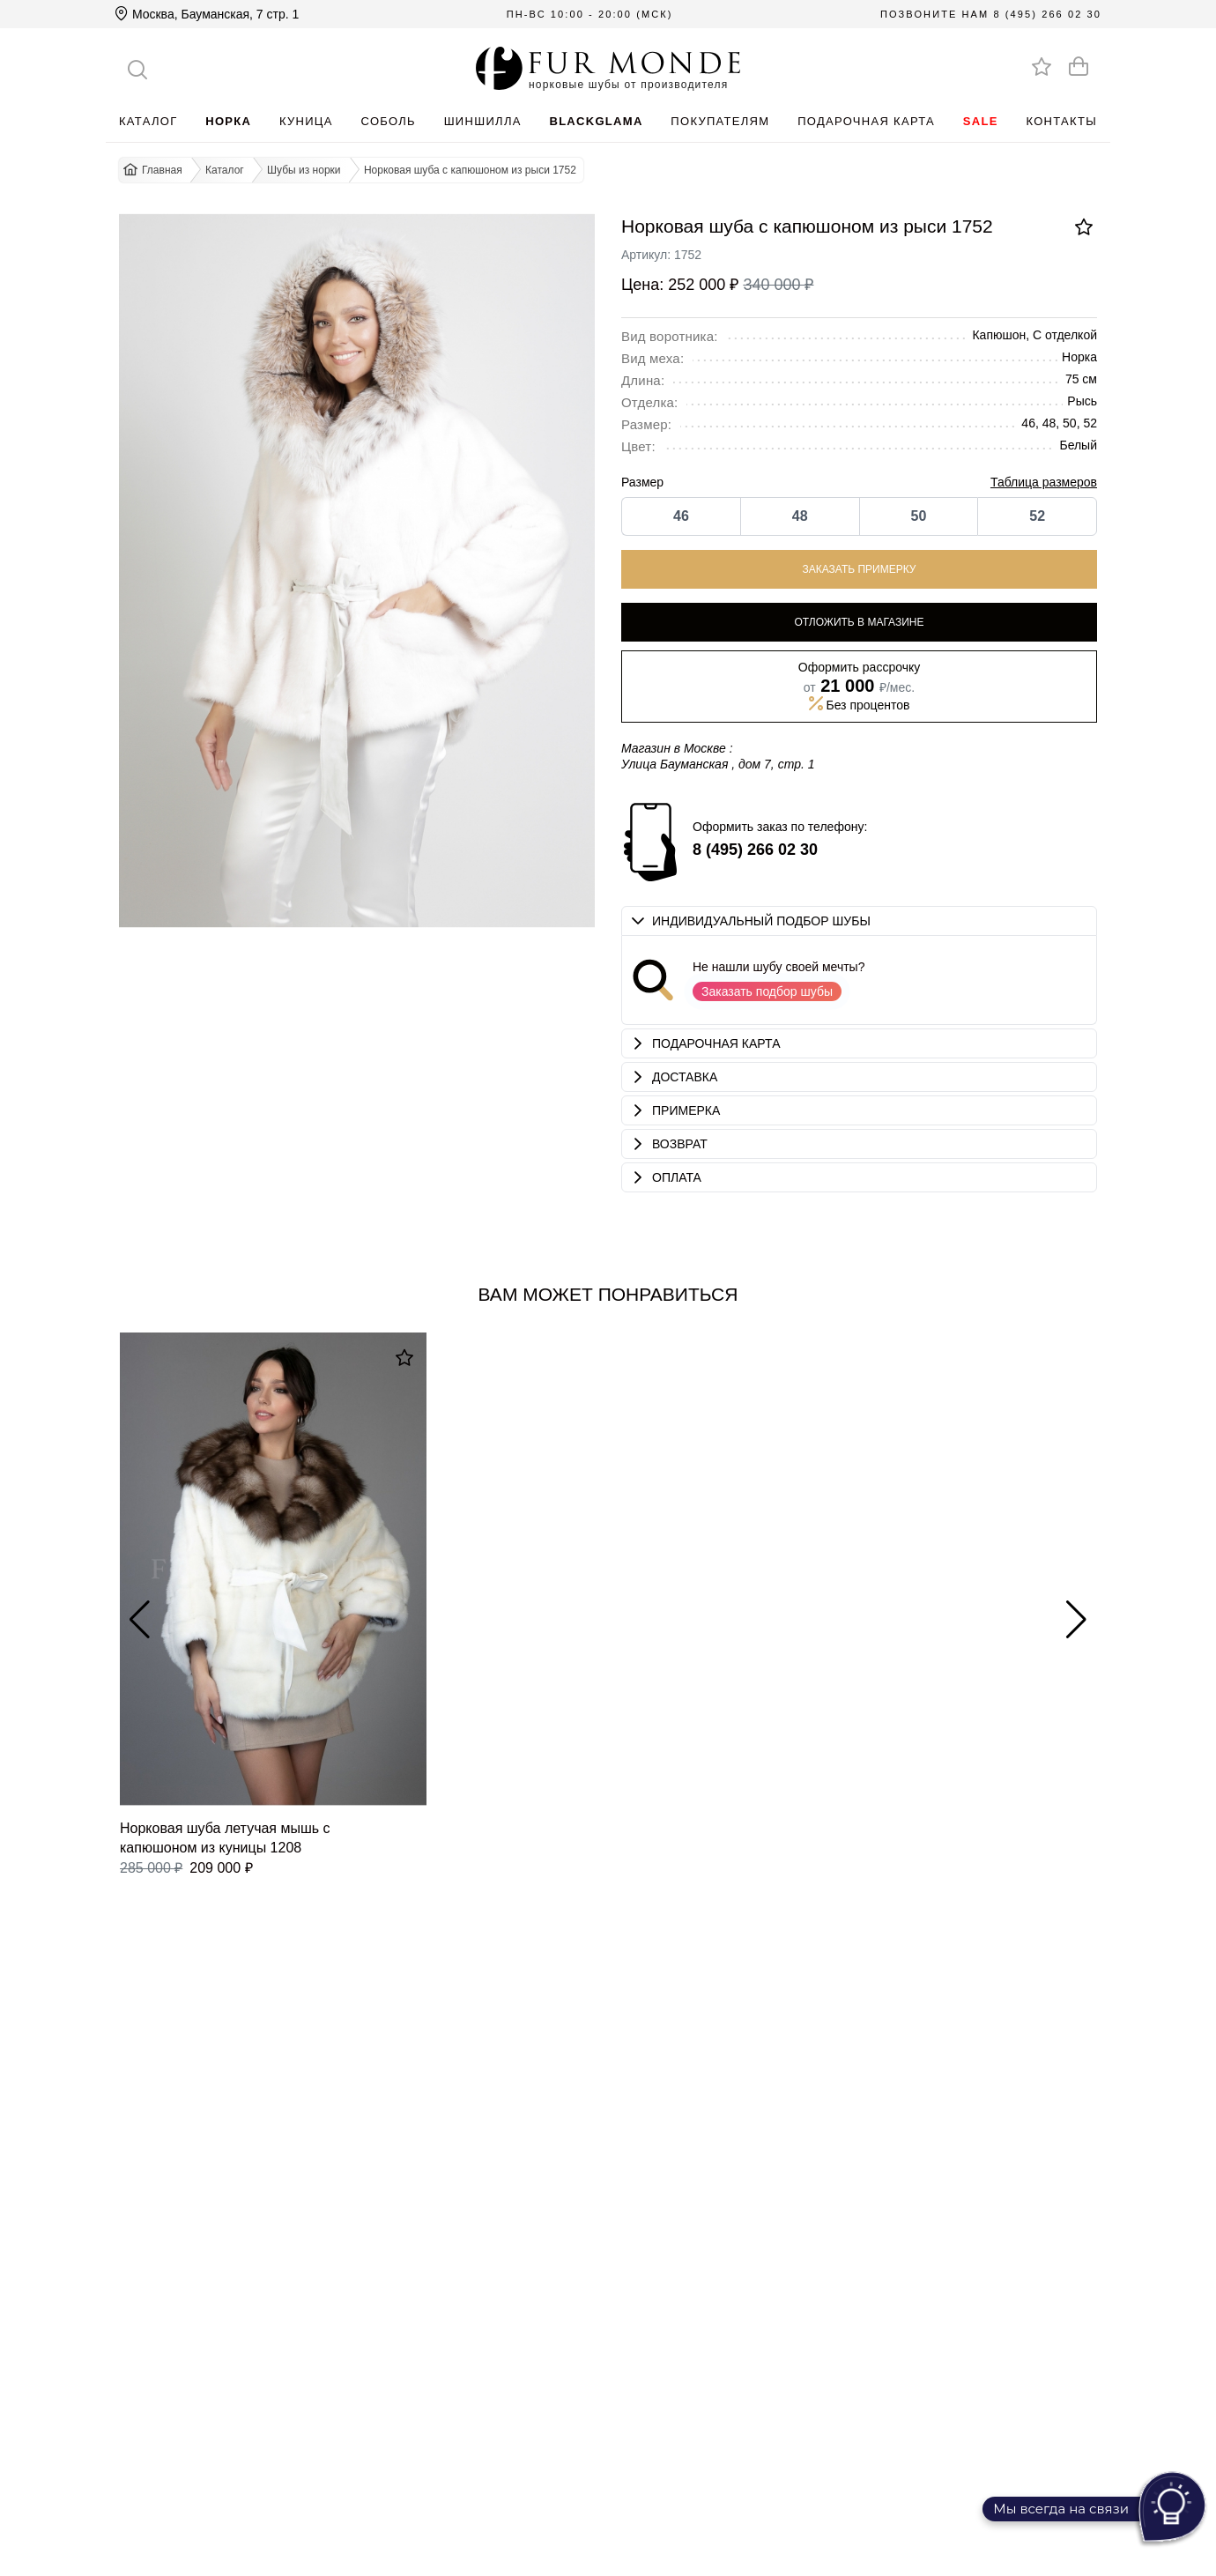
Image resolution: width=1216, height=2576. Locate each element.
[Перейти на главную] (608, 68)
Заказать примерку (859, 569)
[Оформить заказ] (1078, 66)
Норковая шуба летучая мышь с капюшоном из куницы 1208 (225, 1837)
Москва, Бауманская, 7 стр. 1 (207, 14)
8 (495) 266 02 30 (1047, 14)
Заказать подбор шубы (767, 991)
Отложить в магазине (858, 622)
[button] (859, 921)
